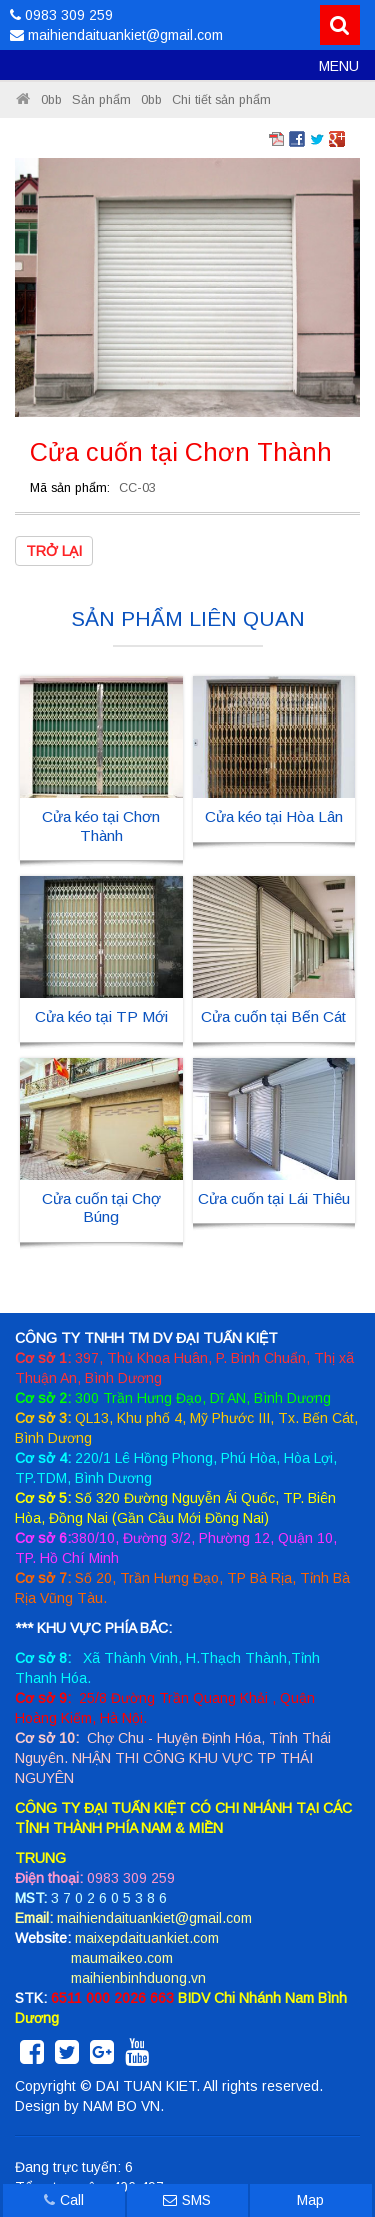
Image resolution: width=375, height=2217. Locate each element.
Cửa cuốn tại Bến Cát (273, 1016)
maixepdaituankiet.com (147, 1938)
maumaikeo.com (122, 1958)
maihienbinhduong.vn (138, 1978)
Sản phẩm (101, 100)
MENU (339, 66)
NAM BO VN (121, 2106)
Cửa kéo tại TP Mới (101, 1016)
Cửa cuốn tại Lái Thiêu (274, 1198)
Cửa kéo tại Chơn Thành (101, 825)
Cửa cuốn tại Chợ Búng (101, 1207)
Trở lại (54, 551)
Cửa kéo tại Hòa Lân (274, 816)
